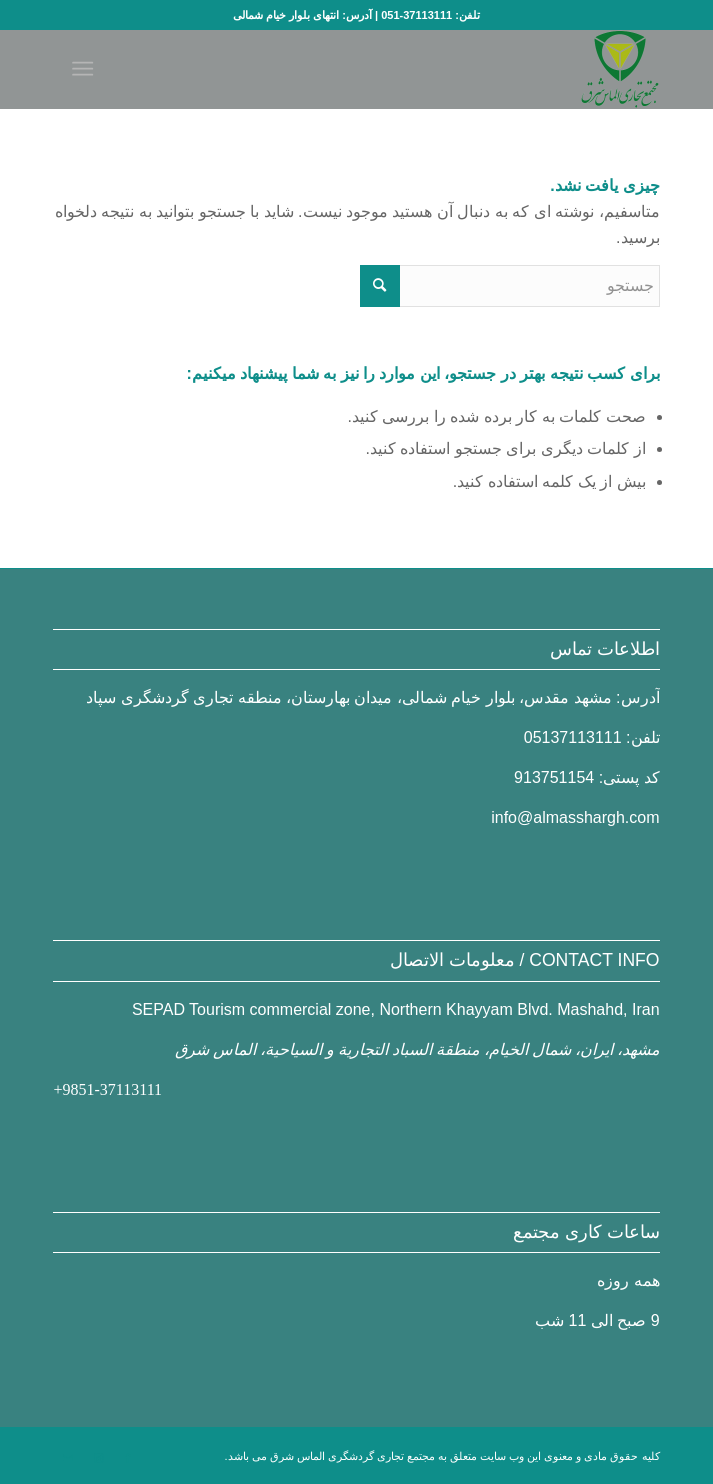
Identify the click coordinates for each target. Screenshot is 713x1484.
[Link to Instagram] (98, 1458)
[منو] (87, 69)
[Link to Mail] (68, 1458)
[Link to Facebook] (128, 1458)
